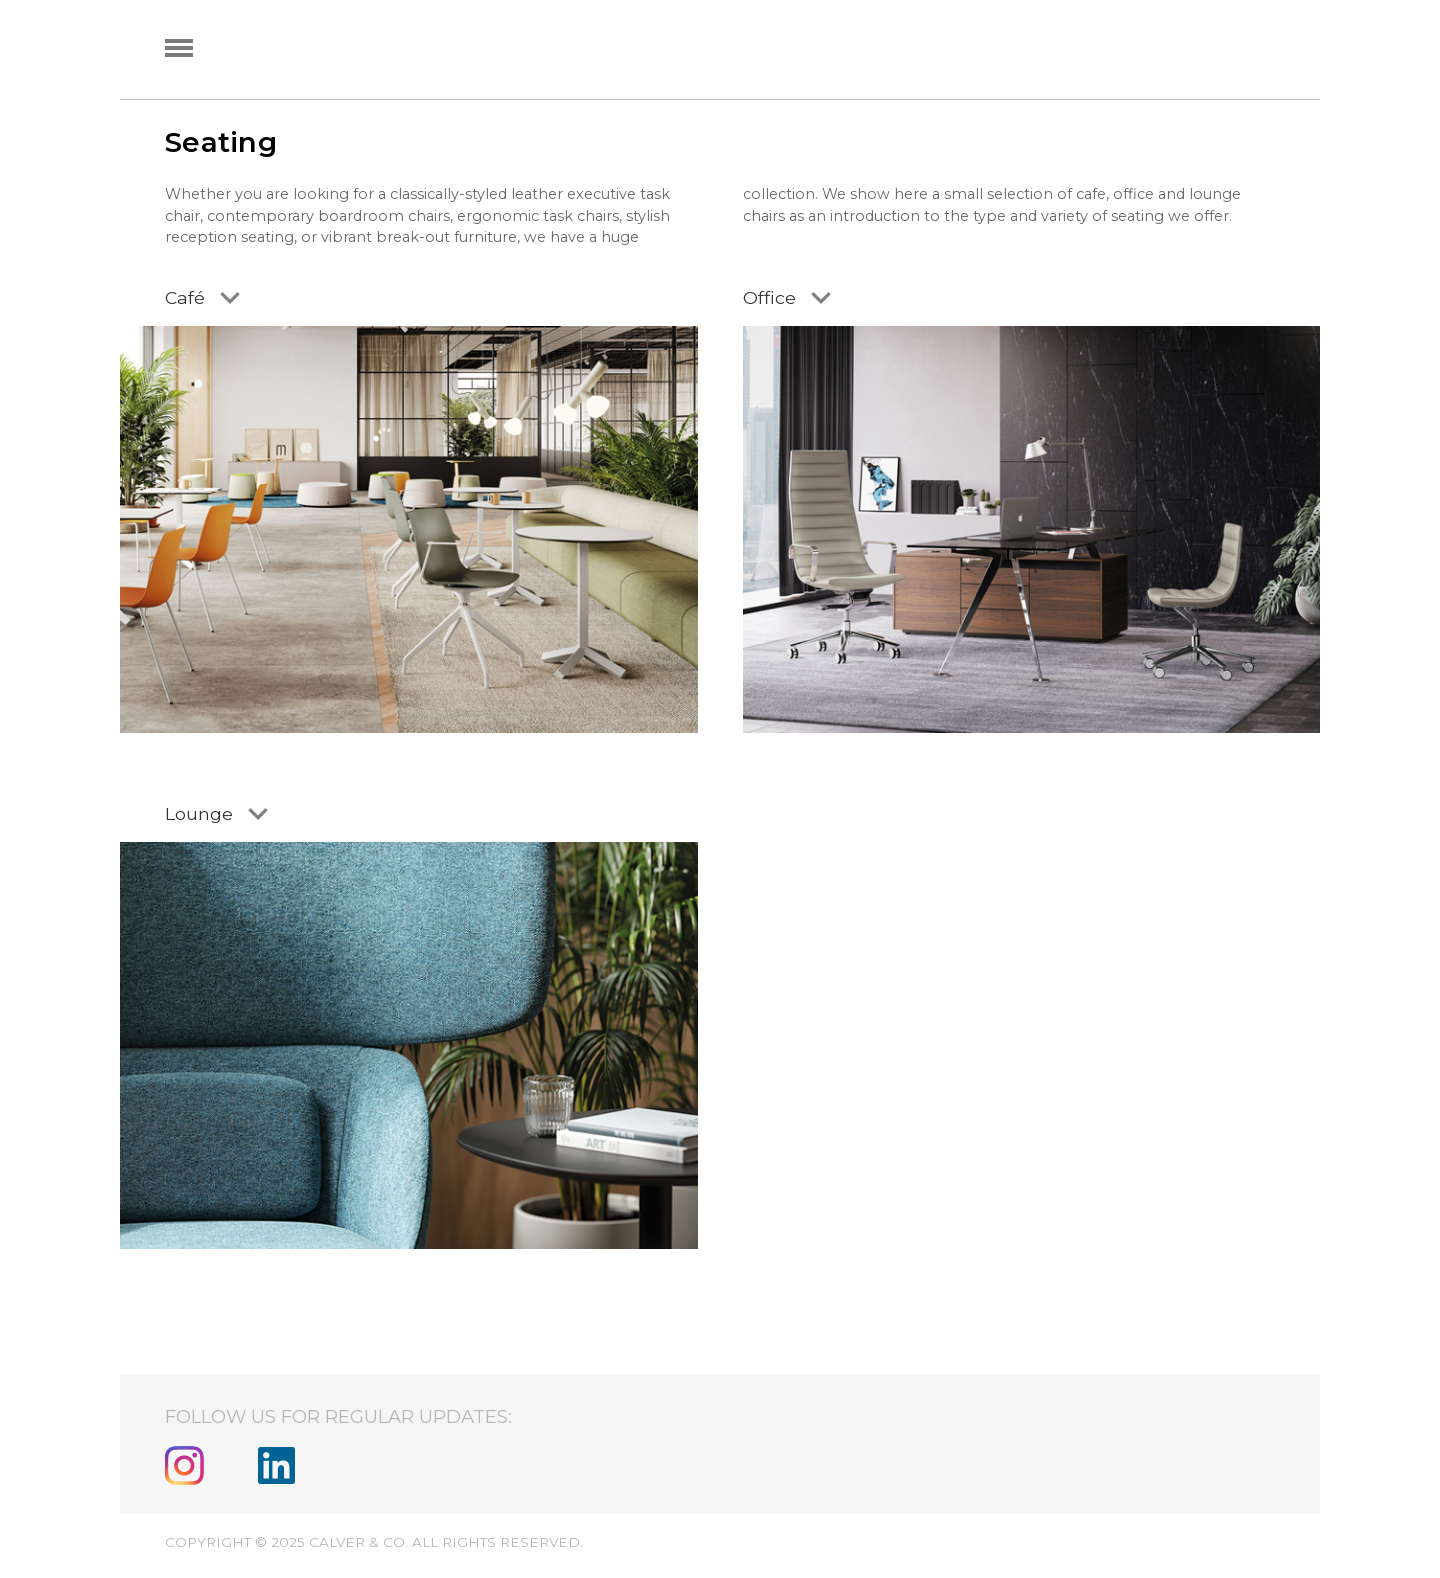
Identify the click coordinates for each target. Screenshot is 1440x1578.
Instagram (184, 1465)
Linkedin (276, 1465)
